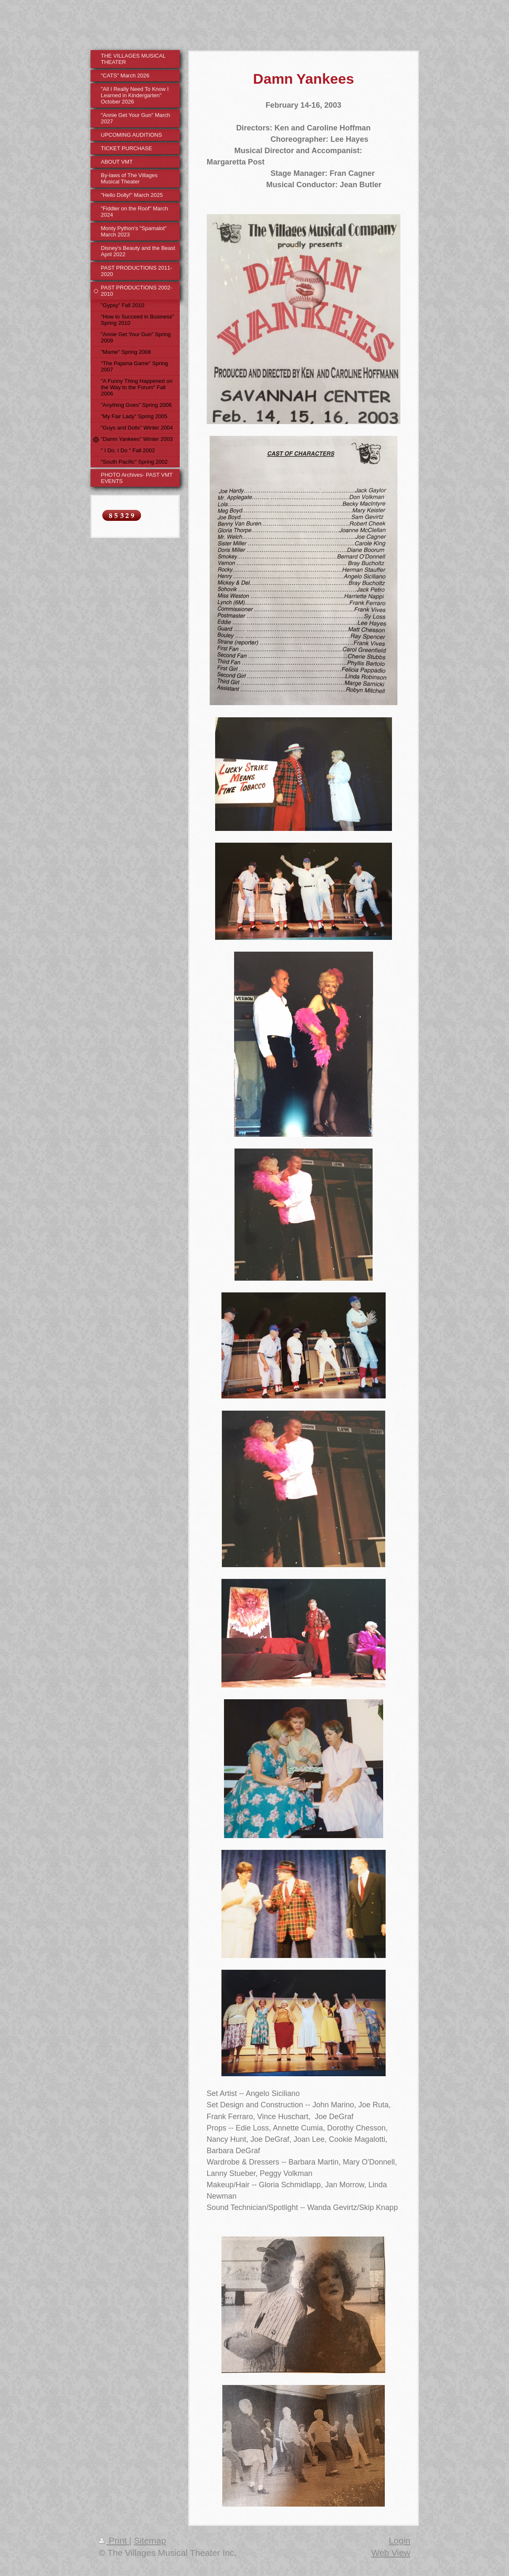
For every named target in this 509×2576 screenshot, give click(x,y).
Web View (390, 2552)
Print (114, 2540)
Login (399, 2540)
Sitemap (150, 2540)
